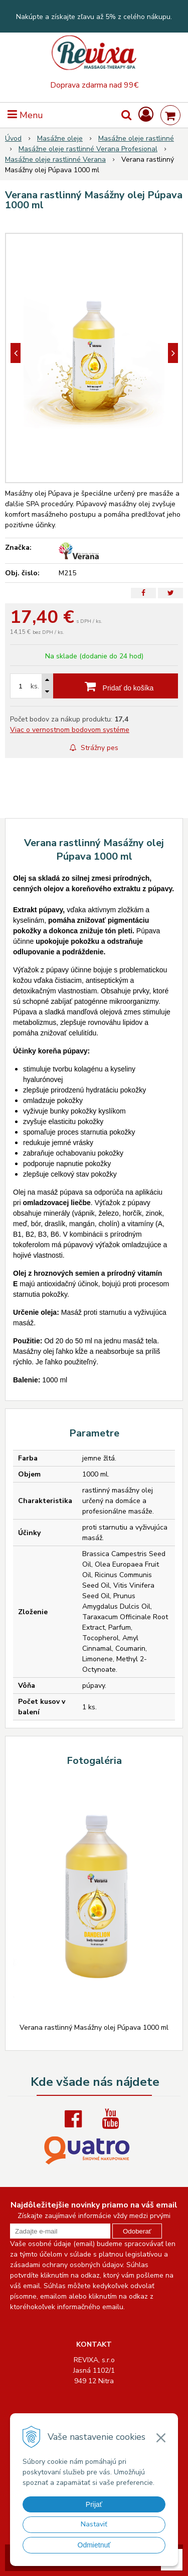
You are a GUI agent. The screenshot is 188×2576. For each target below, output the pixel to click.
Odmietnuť (94, 2545)
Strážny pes (94, 748)
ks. (35, 686)
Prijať (94, 2504)
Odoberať (137, 2231)
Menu (25, 115)
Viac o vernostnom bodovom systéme (69, 729)
